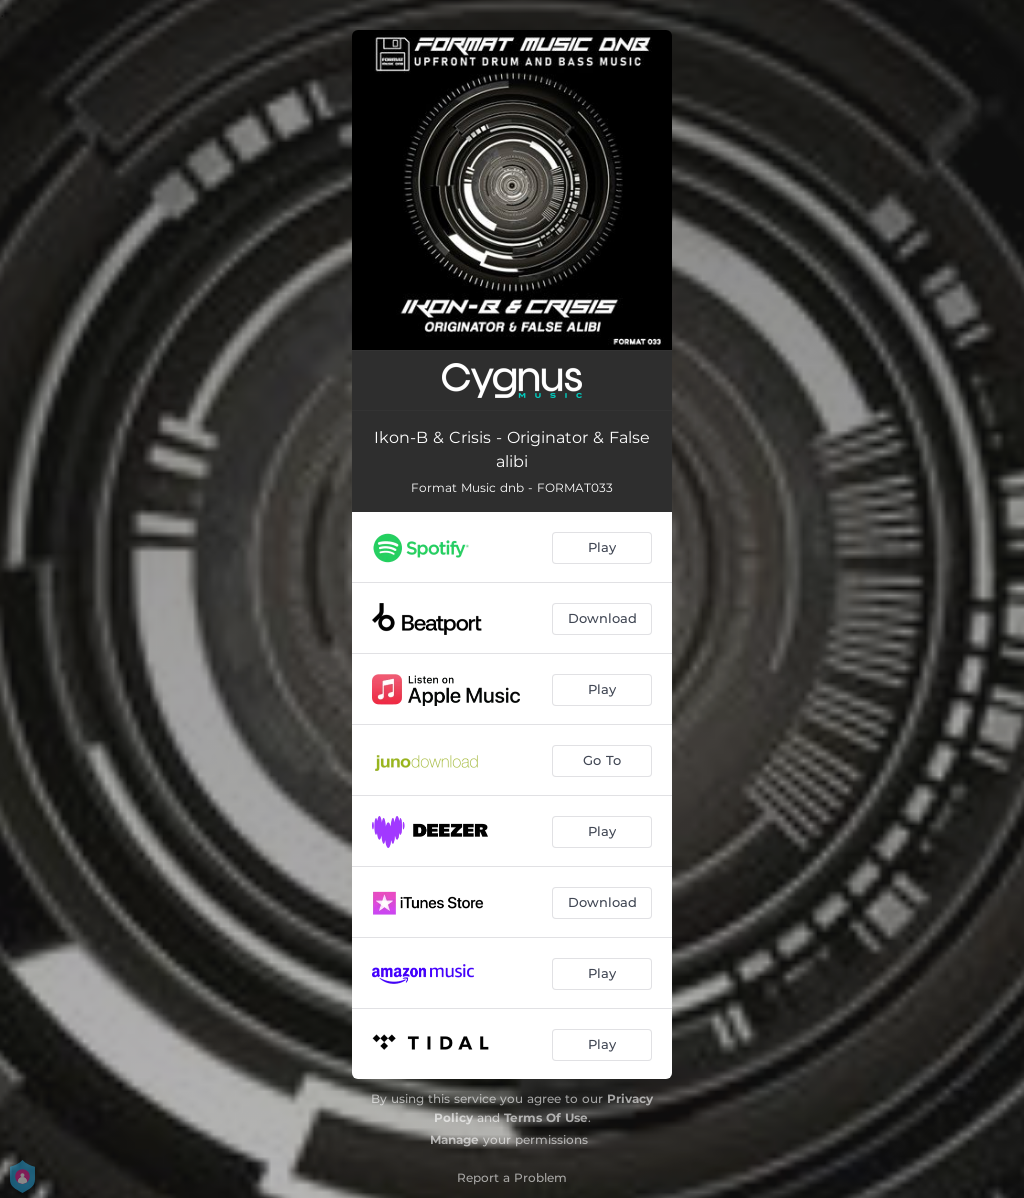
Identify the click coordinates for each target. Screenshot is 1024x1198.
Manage (454, 1139)
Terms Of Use (546, 1117)
